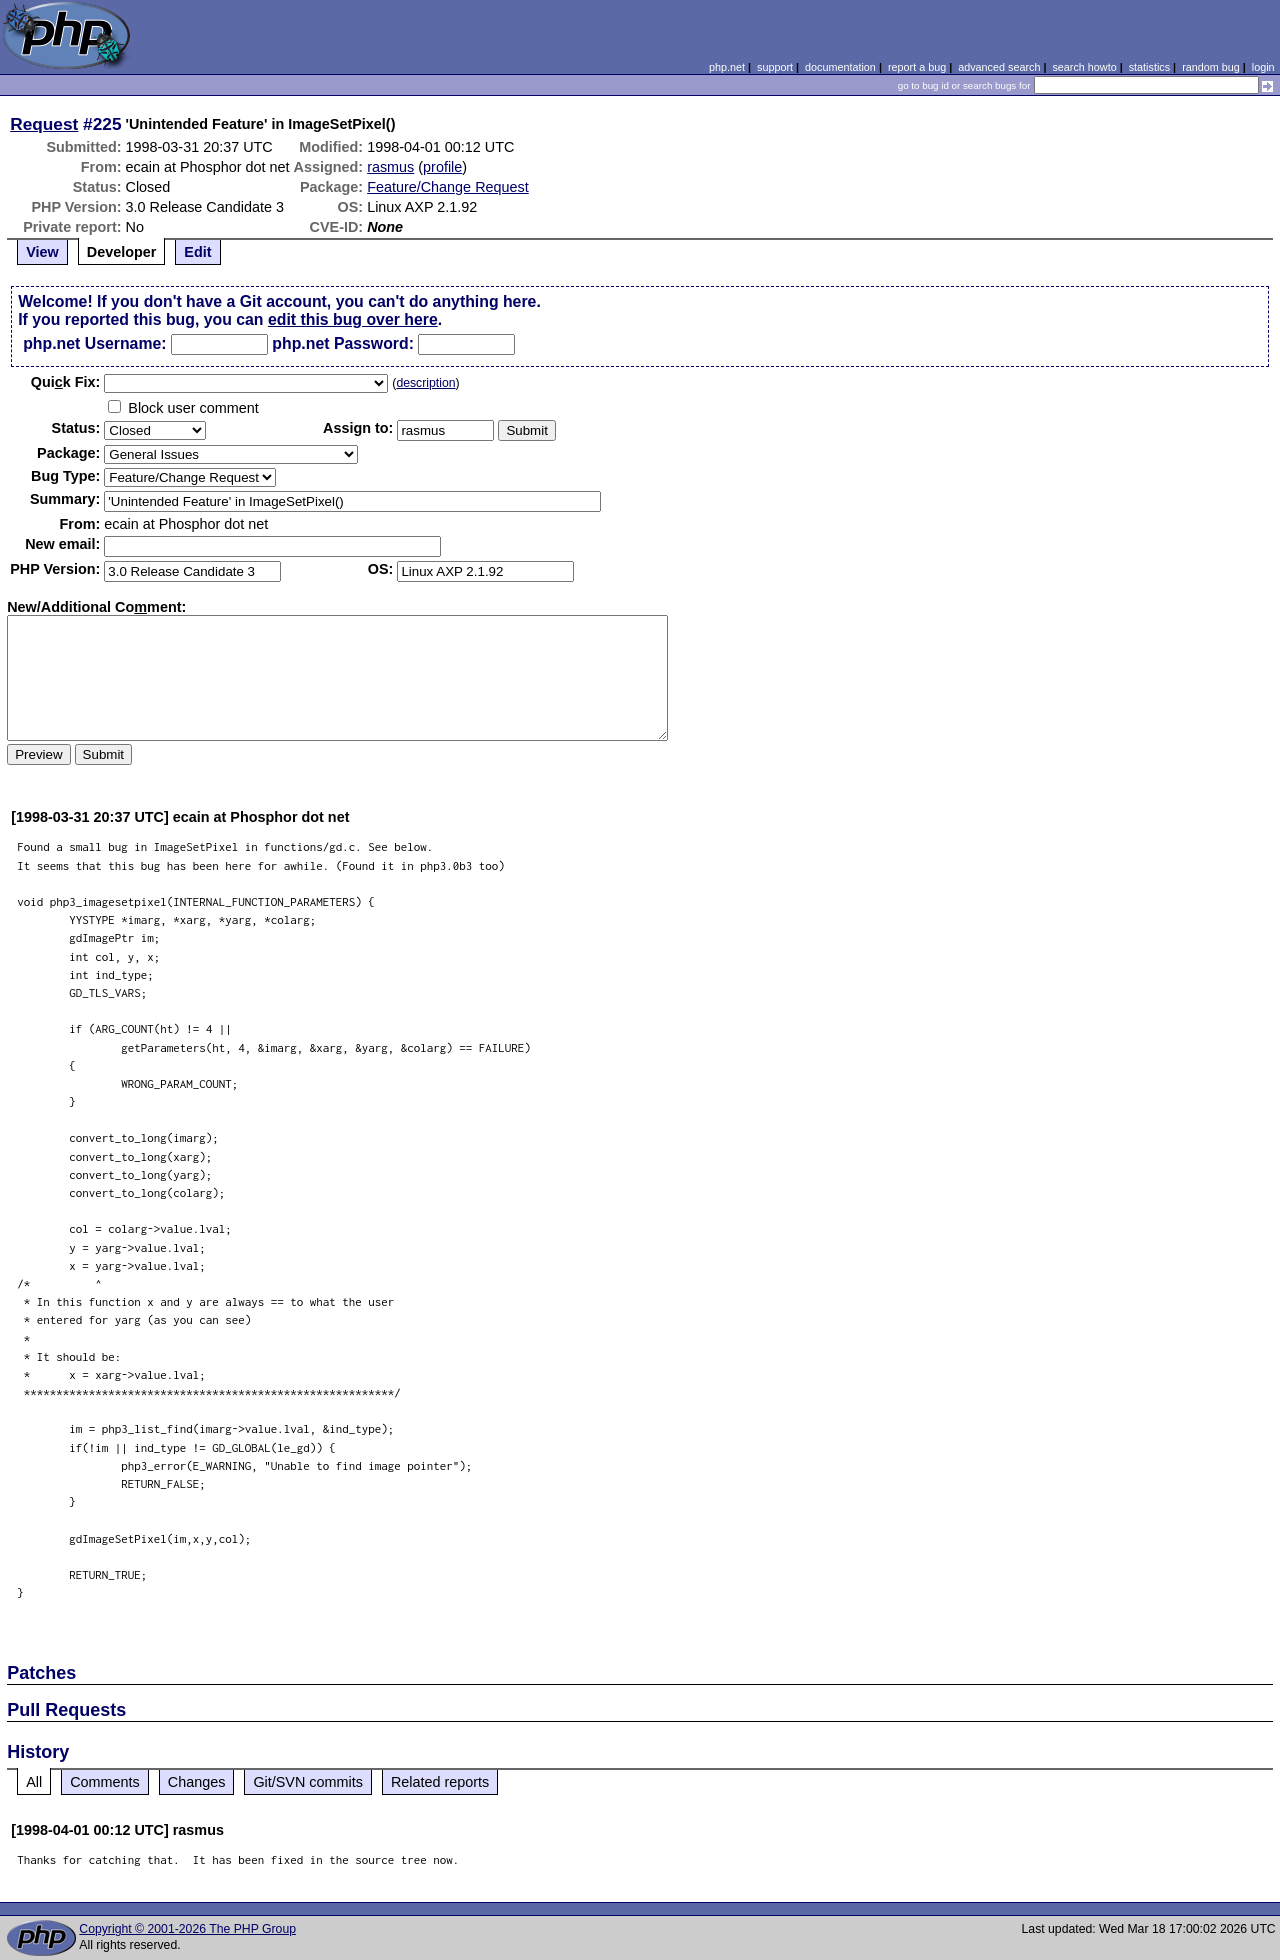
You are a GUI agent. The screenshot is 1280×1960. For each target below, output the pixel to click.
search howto (1084, 67)
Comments (105, 1782)
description (425, 383)
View (42, 252)
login (1263, 67)
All (34, 1782)
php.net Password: (343, 343)
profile (442, 167)
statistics (1149, 67)
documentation (840, 67)
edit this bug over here (353, 319)
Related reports (440, 1782)
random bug (1211, 67)
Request (44, 124)
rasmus (390, 167)
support (775, 67)
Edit (197, 252)
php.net (727, 67)
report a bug (917, 67)
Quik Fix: (66, 382)
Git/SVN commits (308, 1782)
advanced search (999, 67)
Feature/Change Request (448, 187)
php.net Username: (94, 343)
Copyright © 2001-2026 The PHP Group (187, 1929)
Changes (197, 1782)
